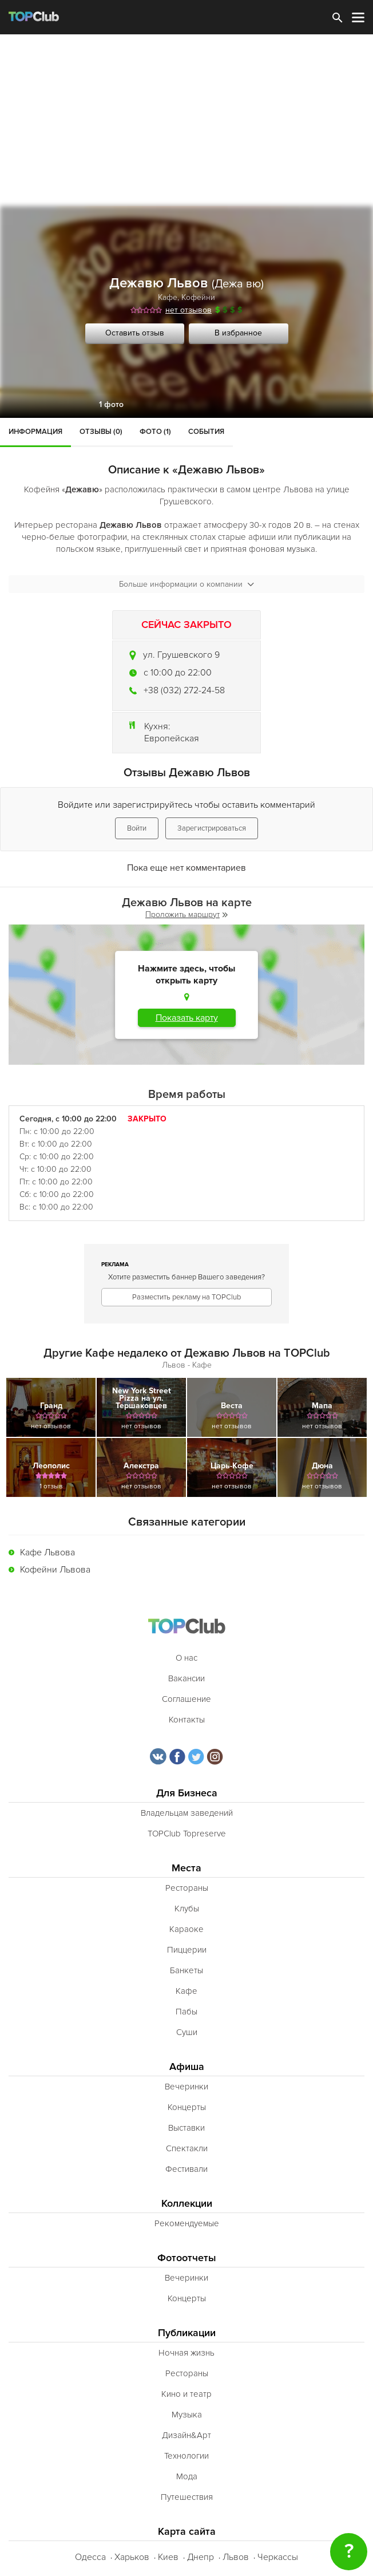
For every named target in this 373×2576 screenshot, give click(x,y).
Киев (168, 2557)
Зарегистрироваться (211, 828)
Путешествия (187, 2497)
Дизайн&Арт (186, 2435)
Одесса (90, 2557)
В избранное (238, 333)
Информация (35, 431)
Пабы (186, 2011)
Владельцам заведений (187, 1813)
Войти (136, 828)
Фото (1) (155, 431)
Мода (186, 2476)
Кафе (167, 297)
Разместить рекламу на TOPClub (186, 1297)
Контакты (187, 1719)
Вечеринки (186, 2086)
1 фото (111, 404)
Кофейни (198, 297)
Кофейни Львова (55, 1569)
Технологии (186, 2455)
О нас (186, 1657)
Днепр (200, 2557)
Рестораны (186, 1888)
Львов (236, 2557)
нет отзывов (188, 310)
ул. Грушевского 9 (181, 655)
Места (186, 1868)
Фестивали (186, 2169)
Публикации (187, 2333)
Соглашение (186, 1699)
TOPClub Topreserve (187, 1833)
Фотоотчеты (186, 2258)
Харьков (131, 2557)
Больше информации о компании (186, 584)
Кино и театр (186, 2394)
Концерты (187, 2107)
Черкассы (277, 2557)
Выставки (186, 2127)
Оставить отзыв (134, 333)
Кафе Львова (47, 1552)
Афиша (186, 2067)
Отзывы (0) (101, 431)
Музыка (187, 2414)
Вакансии (186, 1678)
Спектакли (187, 2148)
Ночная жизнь (186, 2352)
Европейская (171, 738)
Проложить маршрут (186, 914)
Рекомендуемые (186, 2223)
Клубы (186, 1908)
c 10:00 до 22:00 (178, 672)
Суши (186, 2032)
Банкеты (186, 1970)
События (206, 431)
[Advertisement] (186, 120)
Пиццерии (187, 1949)
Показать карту (187, 1018)
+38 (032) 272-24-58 (184, 690)
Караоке (186, 1929)
